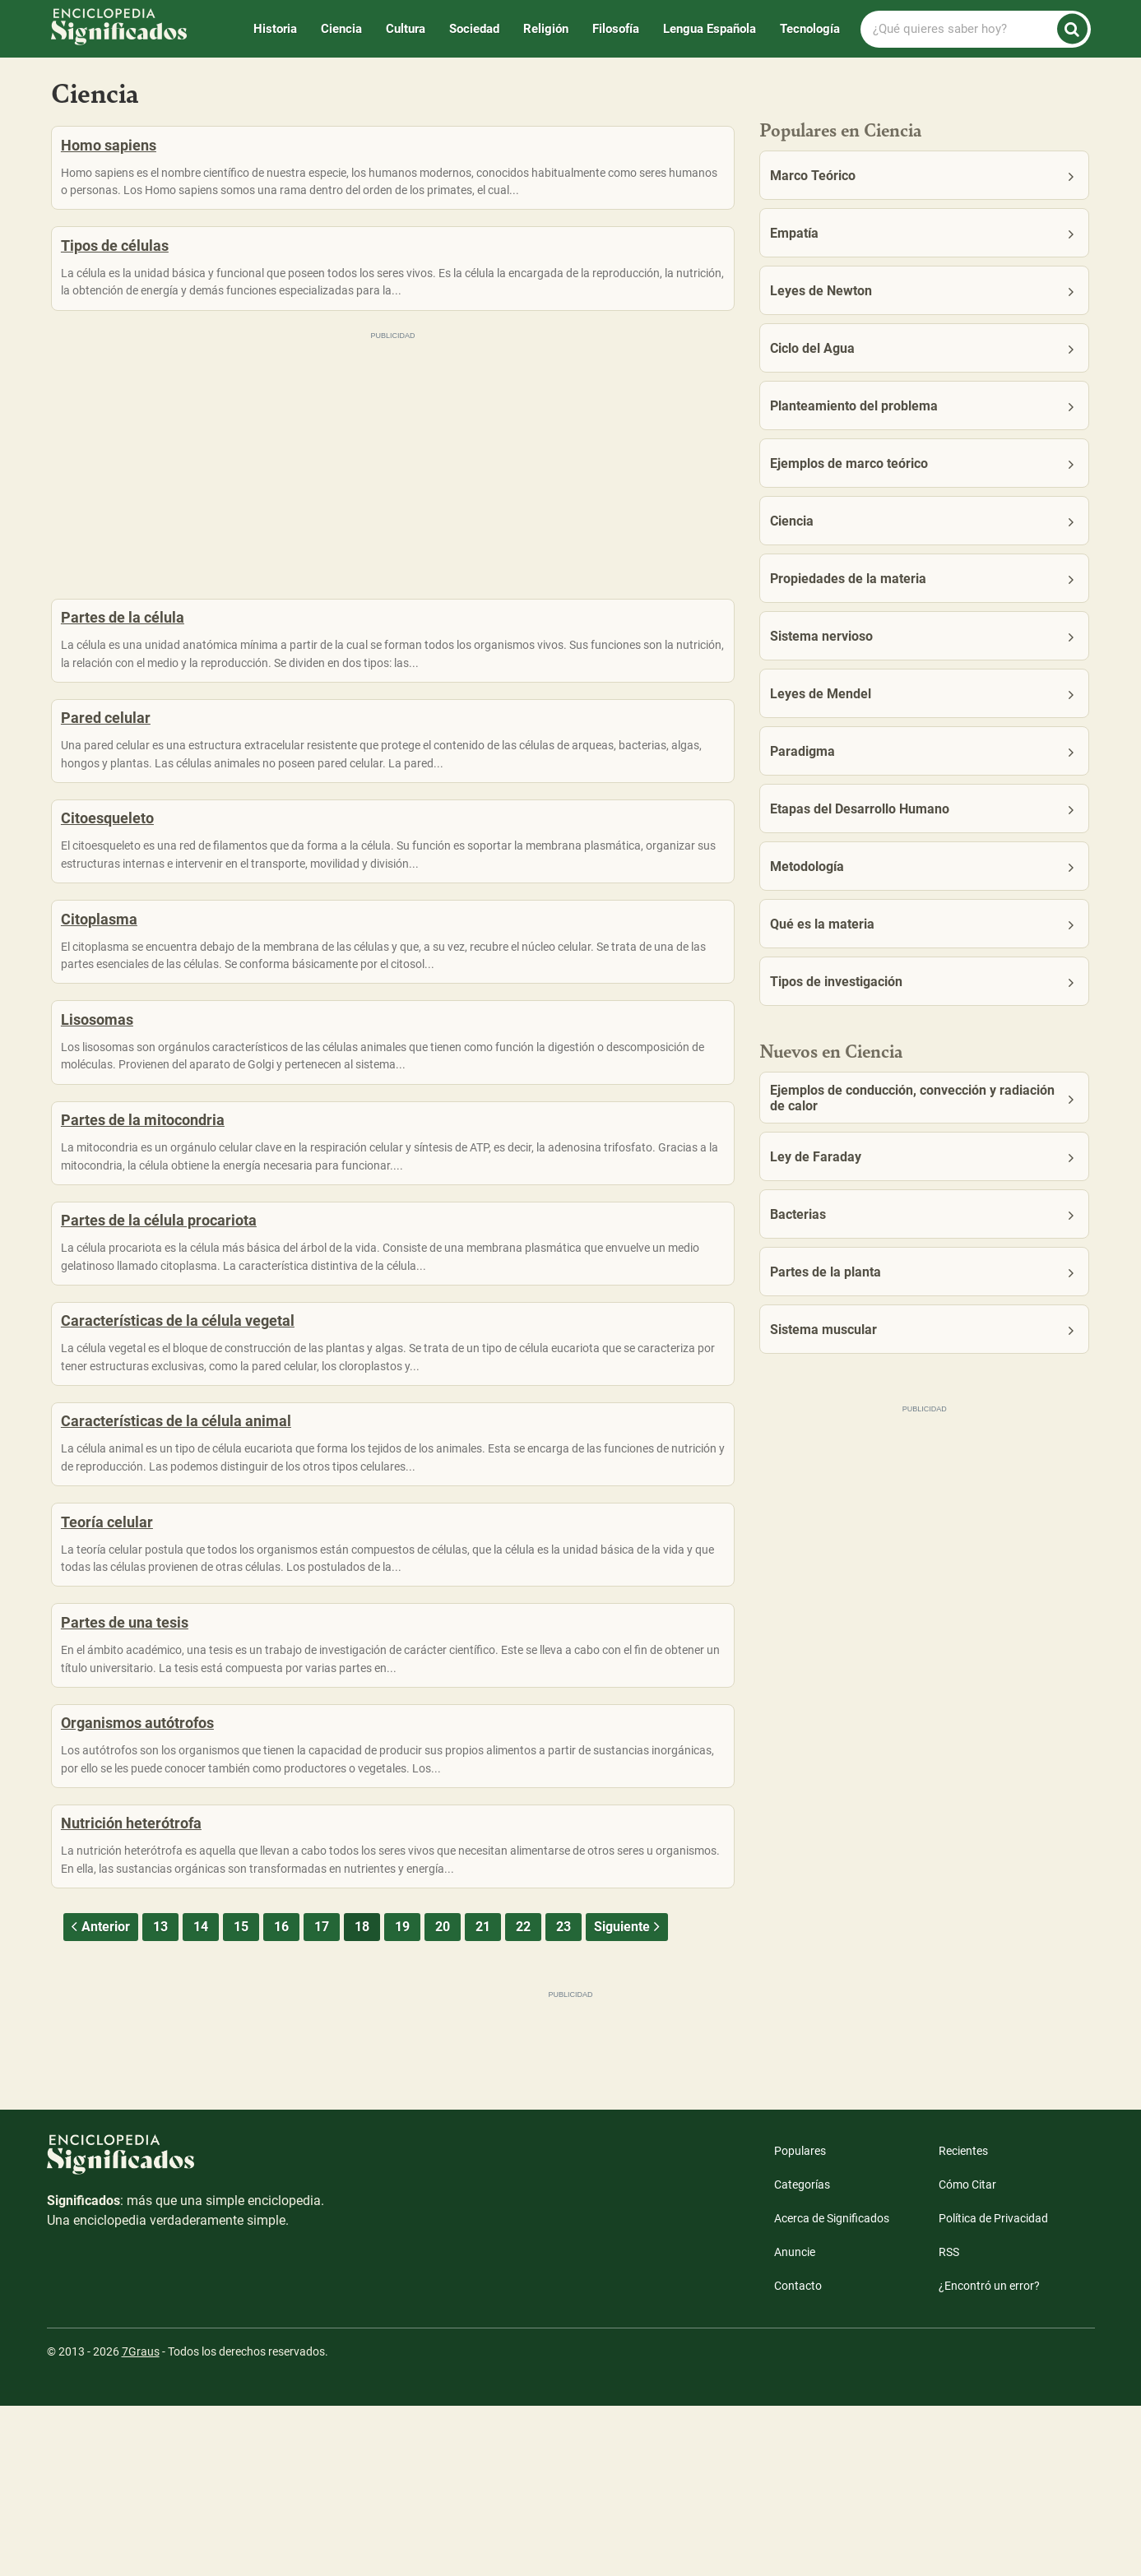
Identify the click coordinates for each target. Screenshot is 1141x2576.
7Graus (141, 2521)
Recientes (963, 2321)
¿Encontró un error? (989, 2455)
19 (402, 2097)
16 (281, 2097)
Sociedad (474, 28)
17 (321, 2097)
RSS (949, 2422)
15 (241, 2097)
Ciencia (341, 28)
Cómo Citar (967, 2354)
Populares (800, 2321)
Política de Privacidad (993, 2388)
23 (563, 2097)
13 (160, 2097)
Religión (545, 28)
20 (442, 2097)
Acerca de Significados (831, 2388)
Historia (275, 28)
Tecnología (810, 28)
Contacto (798, 2455)
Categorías (802, 2354)
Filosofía (615, 28)
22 (523, 2097)
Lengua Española (709, 28)
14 (200, 2097)
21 (482, 2097)
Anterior (98, 2097)
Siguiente (629, 2097)
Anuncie (794, 2422)
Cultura (405, 28)
